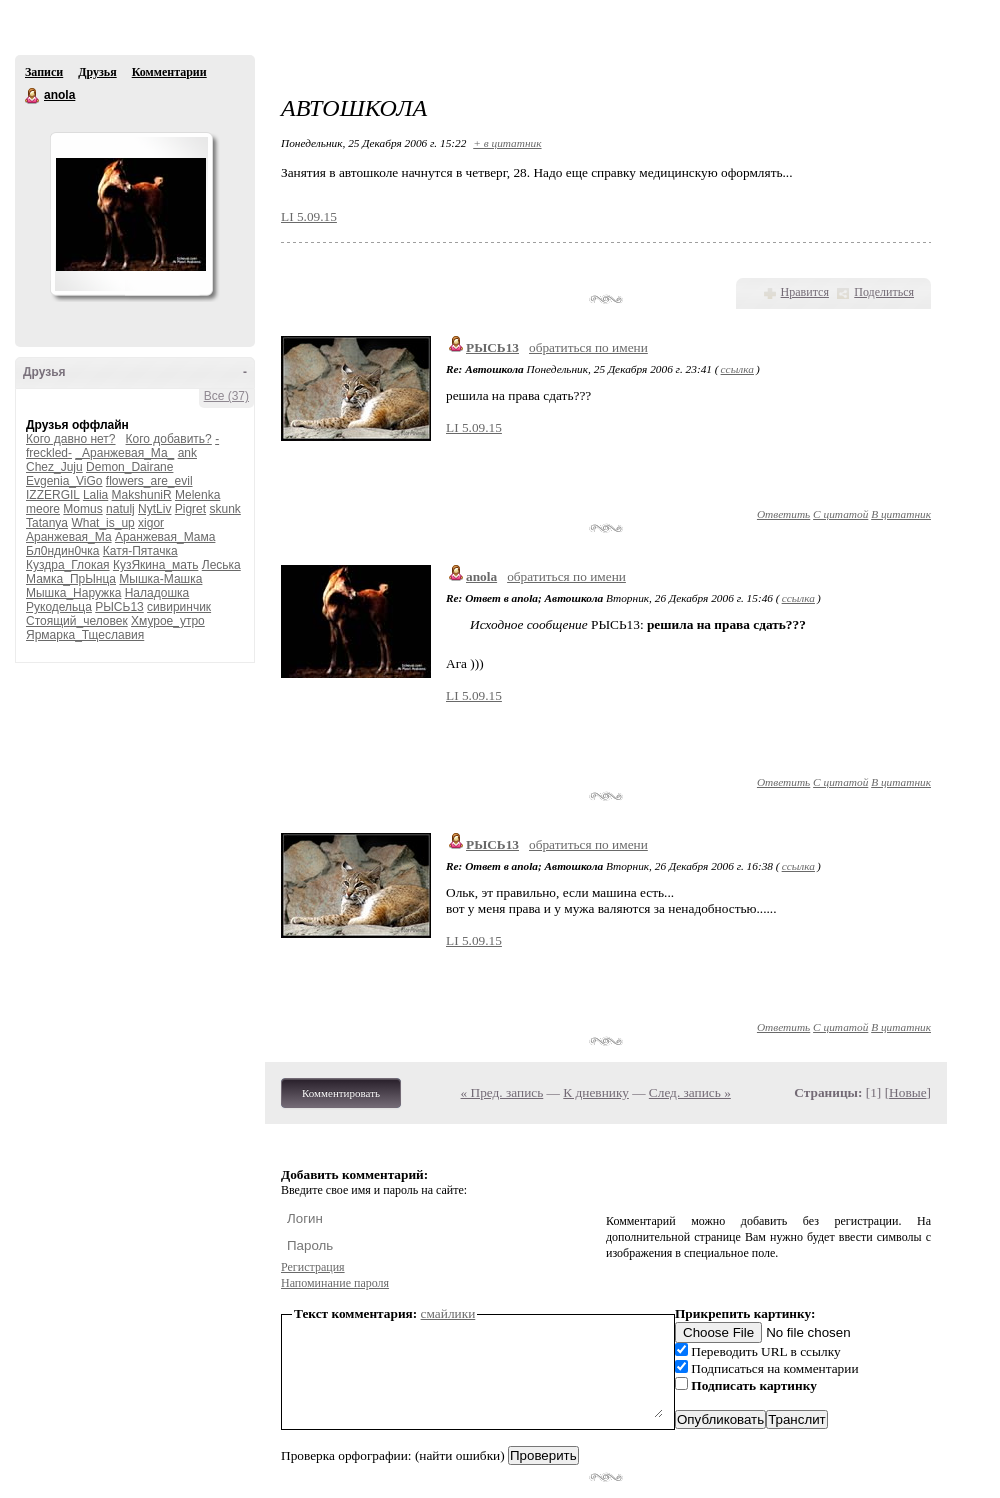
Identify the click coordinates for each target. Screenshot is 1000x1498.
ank (187, 453)
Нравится (805, 292)
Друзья (97, 72)
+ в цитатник (507, 143)
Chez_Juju (54, 467)
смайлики (448, 1313)
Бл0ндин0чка (63, 551)
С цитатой (840, 514)
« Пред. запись (502, 1092)
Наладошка (157, 593)
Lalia (95, 495)
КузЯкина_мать (156, 565)
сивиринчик (179, 607)
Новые (907, 1092)
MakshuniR (142, 495)
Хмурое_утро (168, 621)
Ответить (783, 514)
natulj (120, 509)
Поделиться (884, 292)
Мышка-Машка (160, 579)
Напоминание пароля (335, 1283)
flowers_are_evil (149, 481)
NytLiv (154, 509)
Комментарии (169, 72)
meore (43, 509)
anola (33, 96)
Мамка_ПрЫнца (71, 579)
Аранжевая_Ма (69, 537)
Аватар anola (131, 214)
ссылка (737, 369)
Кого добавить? (169, 439)
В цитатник (901, 514)
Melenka (197, 495)
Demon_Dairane (129, 467)
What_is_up (102, 523)
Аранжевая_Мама (165, 537)
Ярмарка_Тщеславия (85, 635)
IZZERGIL (53, 495)
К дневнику (596, 1092)
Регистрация (313, 1267)
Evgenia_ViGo (64, 481)
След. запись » (690, 1092)
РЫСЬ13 (119, 607)
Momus (82, 509)
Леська (221, 565)
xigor (151, 523)
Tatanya (47, 523)
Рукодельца (59, 607)
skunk (224, 509)
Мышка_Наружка (73, 593)
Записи (44, 72)
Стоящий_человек (77, 621)
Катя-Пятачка (140, 551)
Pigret (190, 509)
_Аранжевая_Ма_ (124, 453)
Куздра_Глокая (68, 565)
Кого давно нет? (71, 439)
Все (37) (226, 396)
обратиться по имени (588, 347)
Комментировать (341, 1093)
